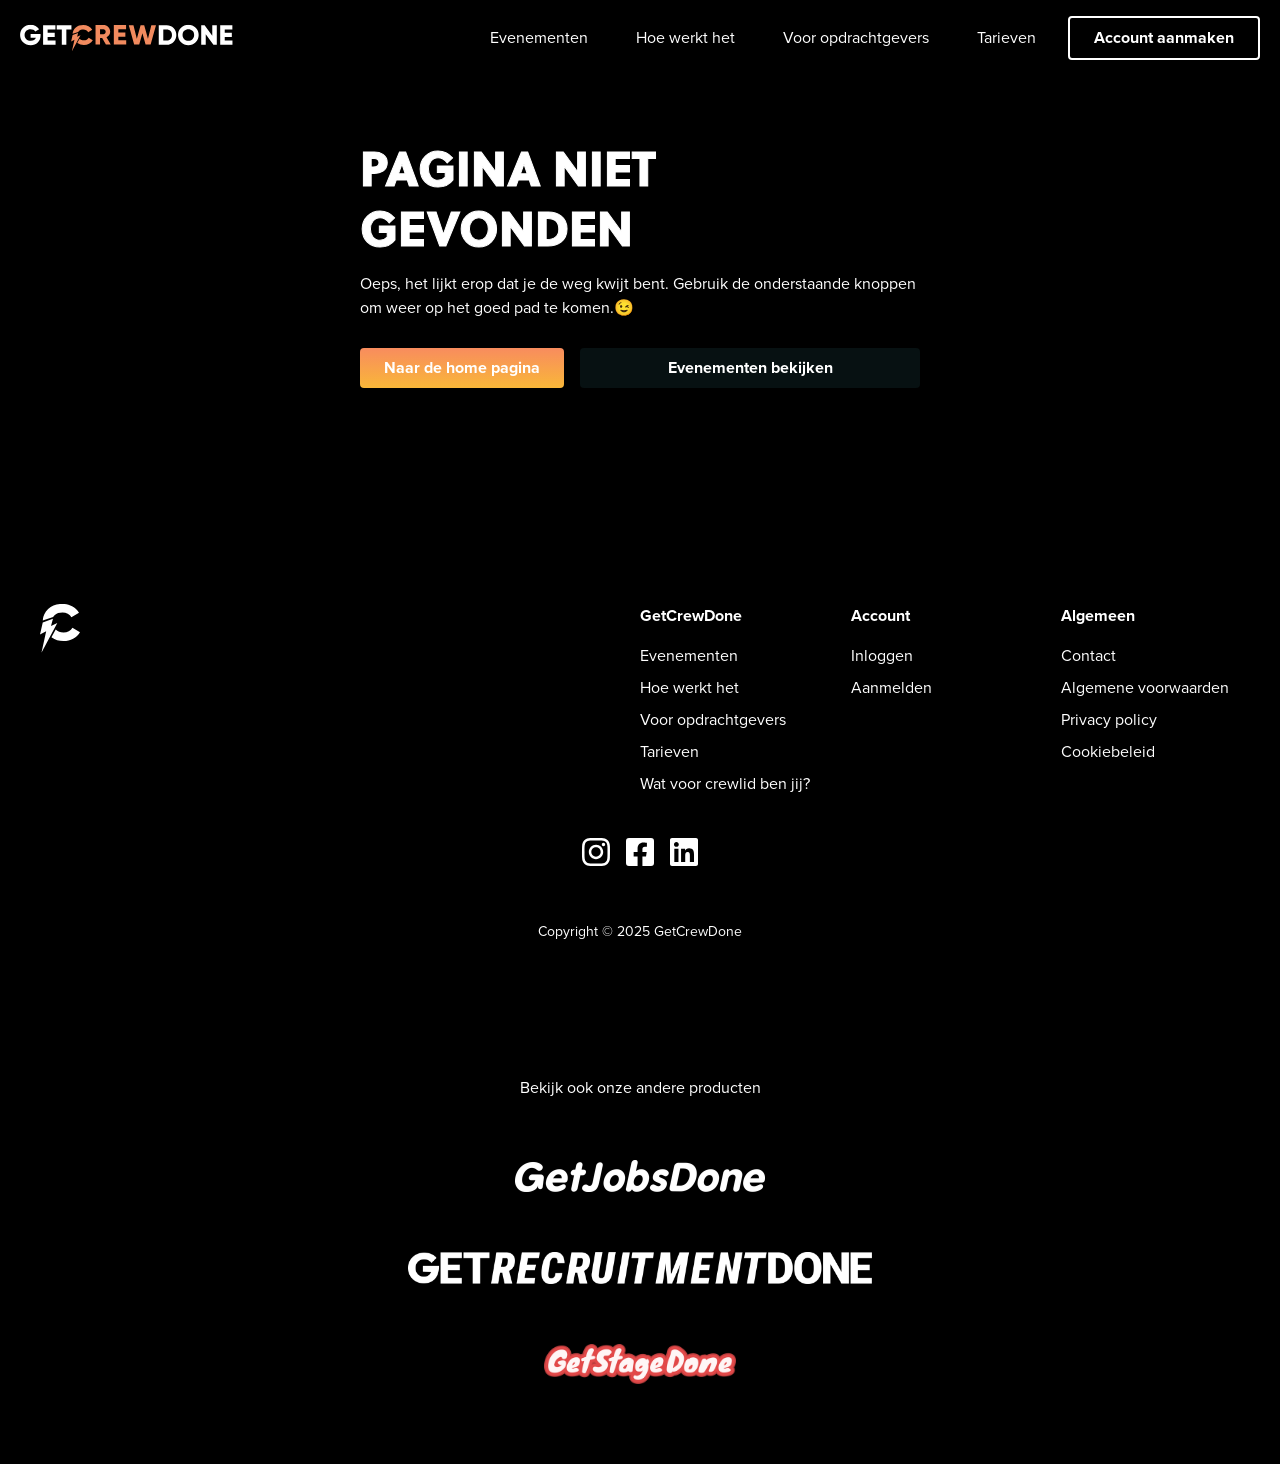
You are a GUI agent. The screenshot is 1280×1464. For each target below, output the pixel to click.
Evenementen (539, 37)
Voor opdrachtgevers (856, 37)
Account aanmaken (1164, 37)
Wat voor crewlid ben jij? (725, 783)
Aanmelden (891, 687)
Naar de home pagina (462, 367)
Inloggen (882, 655)
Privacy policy (1109, 719)
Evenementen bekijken (750, 367)
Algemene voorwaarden (1145, 687)
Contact (1088, 655)
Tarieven (1006, 37)
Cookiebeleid (1108, 751)
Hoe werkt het (685, 37)
